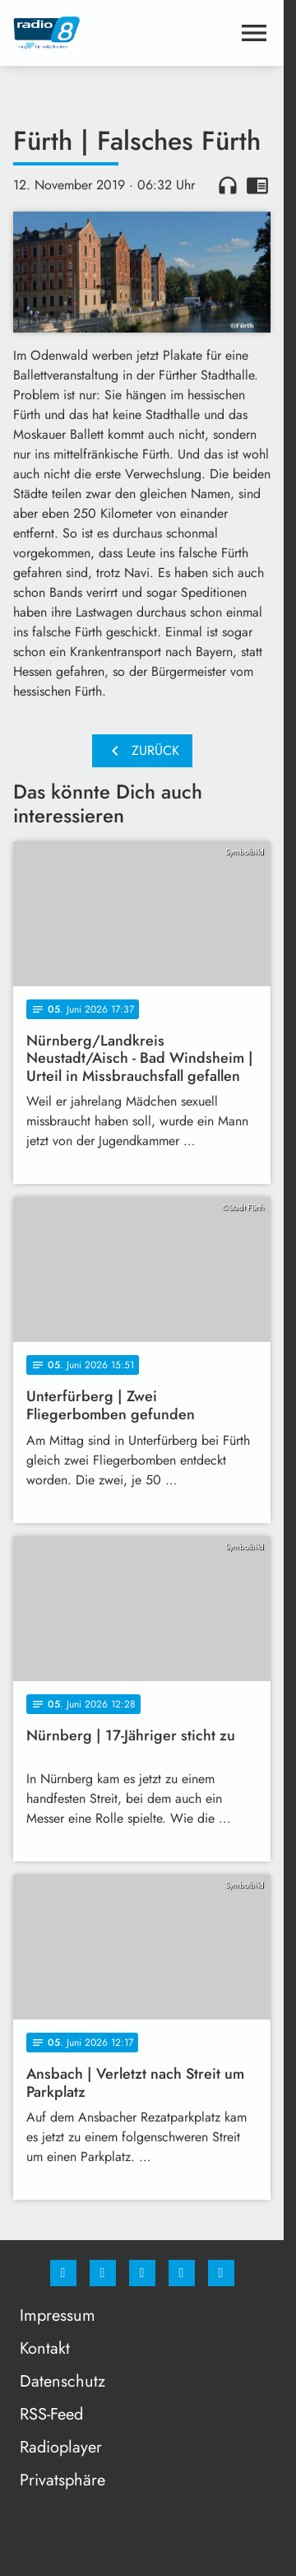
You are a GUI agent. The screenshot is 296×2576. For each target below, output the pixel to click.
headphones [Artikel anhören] (227, 185)
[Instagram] (103, 2273)
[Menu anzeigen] (254, 32)
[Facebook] (63, 2273)
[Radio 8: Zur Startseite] (77, 32)
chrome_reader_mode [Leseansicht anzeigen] (257, 185)
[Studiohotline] (182, 2273)
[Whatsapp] (142, 2273)
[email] (221, 2273)
